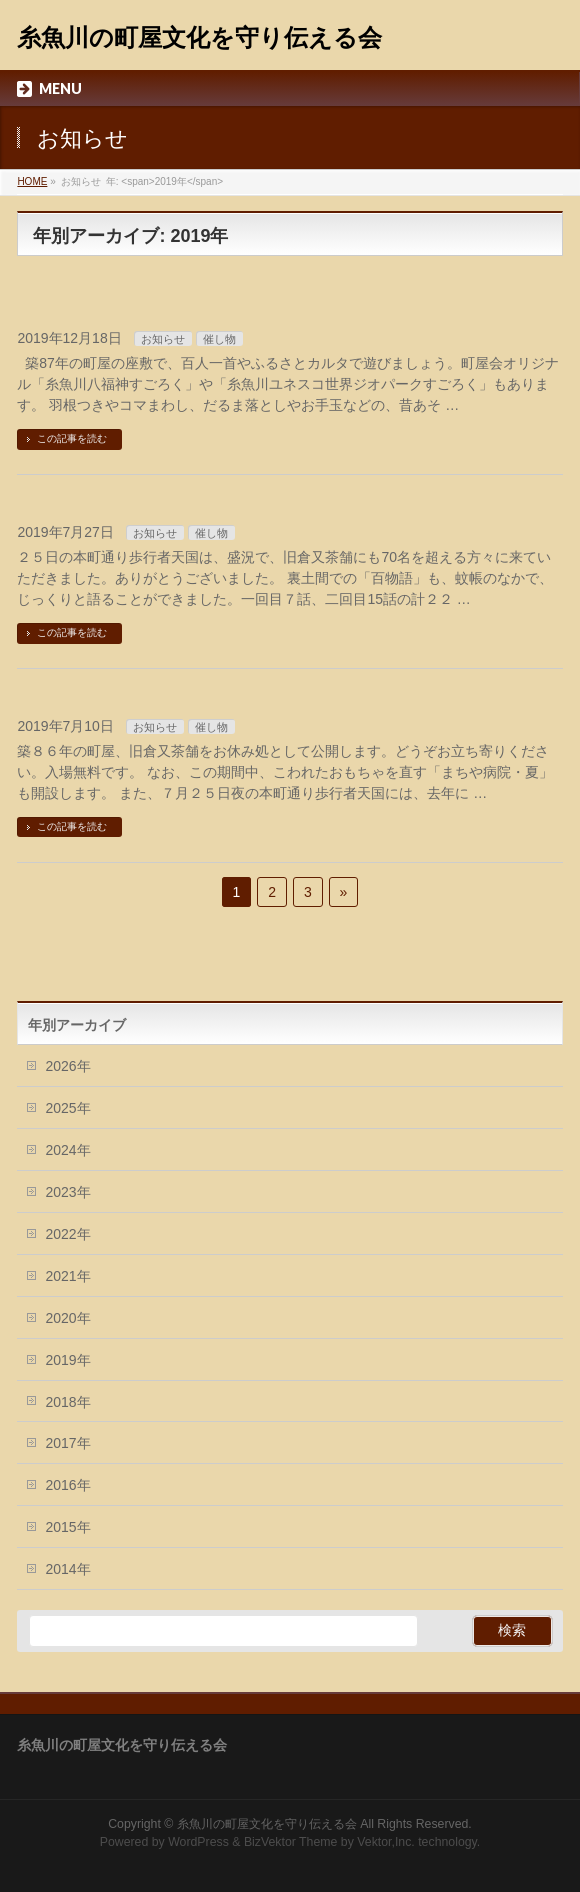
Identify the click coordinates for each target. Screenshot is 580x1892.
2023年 (67, 1192)
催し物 (219, 339)
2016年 (67, 1485)
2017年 (67, 1443)
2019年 (67, 1360)
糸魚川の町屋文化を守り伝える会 (199, 37)
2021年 (67, 1276)
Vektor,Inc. (386, 1842)
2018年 (67, 1402)
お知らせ (163, 339)
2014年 (67, 1569)
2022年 (67, 1234)
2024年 (67, 1150)
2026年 (67, 1066)
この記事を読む (72, 438)
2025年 (67, 1108)
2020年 (67, 1318)
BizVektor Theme (291, 1842)
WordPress (198, 1842)
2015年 (67, 1527)
